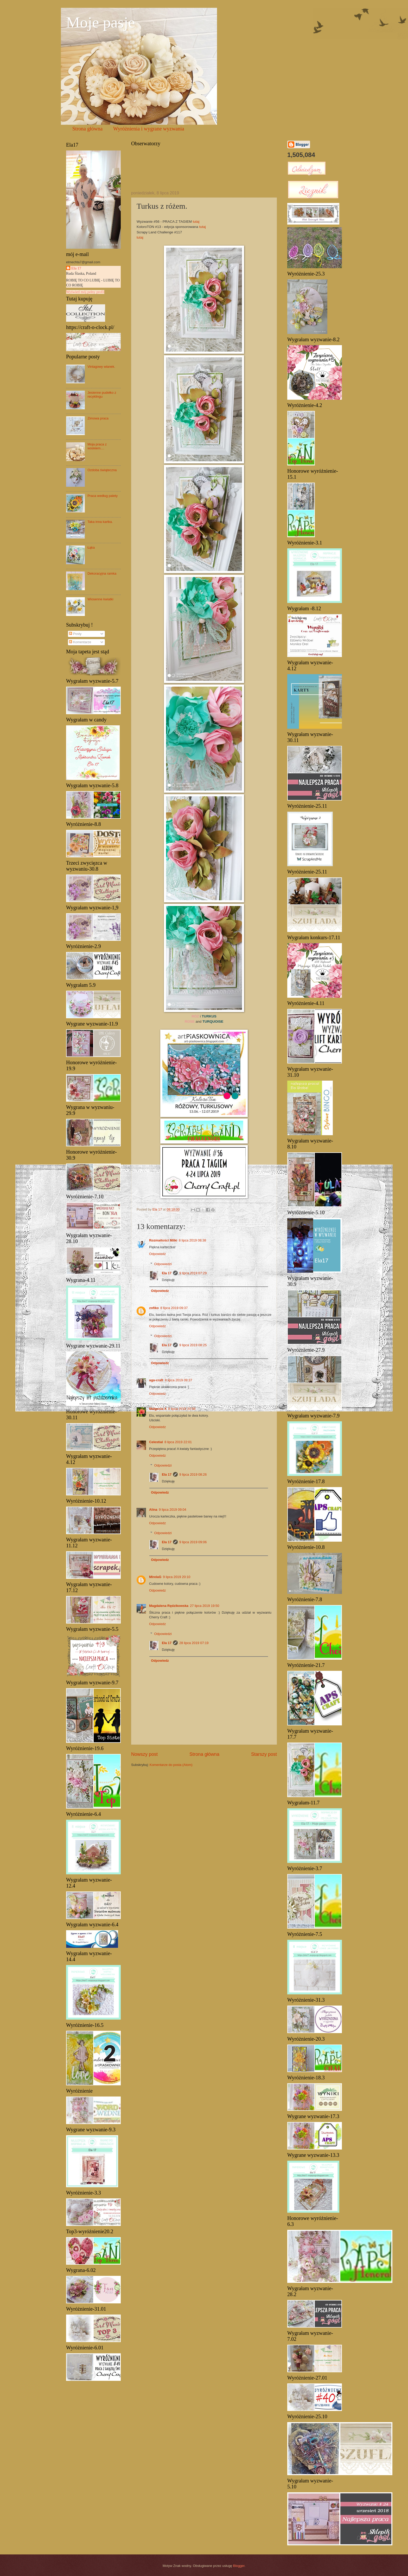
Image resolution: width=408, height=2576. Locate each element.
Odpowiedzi (163, 1264)
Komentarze (80, 642)
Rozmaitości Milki (163, 1240)
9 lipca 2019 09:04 (172, 1510)
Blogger (239, 2566)
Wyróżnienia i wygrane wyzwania (148, 129)
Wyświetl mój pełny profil (85, 292)
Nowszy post (144, 1754)
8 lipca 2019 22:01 (178, 1442)
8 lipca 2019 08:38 (192, 1240)
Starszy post (264, 1754)
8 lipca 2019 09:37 (174, 1308)
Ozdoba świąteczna (102, 470)
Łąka (91, 547)
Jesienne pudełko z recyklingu (101, 394)
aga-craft (156, 1380)
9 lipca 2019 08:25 (193, 1345)
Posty (75, 634)
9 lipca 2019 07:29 (193, 1273)
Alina (153, 1510)
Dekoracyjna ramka (101, 573)
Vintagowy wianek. (101, 367)
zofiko (154, 1308)
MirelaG (155, 1577)
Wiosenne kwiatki (100, 599)
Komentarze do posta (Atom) (171, 1765)
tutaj (196, 222)
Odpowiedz (157, 1254)
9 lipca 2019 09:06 (193, 1542)
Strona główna (87, 129)
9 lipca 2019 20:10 (176, 1577)
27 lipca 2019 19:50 (204, 1606)
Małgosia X (158, 1409)
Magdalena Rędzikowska (168, 1606)
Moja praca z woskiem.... (97, 446)
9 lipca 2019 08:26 (193, 1474)
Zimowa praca (98, 418)
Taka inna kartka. (100, 522)
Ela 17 (166, 1273)
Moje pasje (100, 22)
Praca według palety (102, 496)
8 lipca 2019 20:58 (181, 1409)
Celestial (156, 1442)
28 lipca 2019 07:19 (193, 1643)
